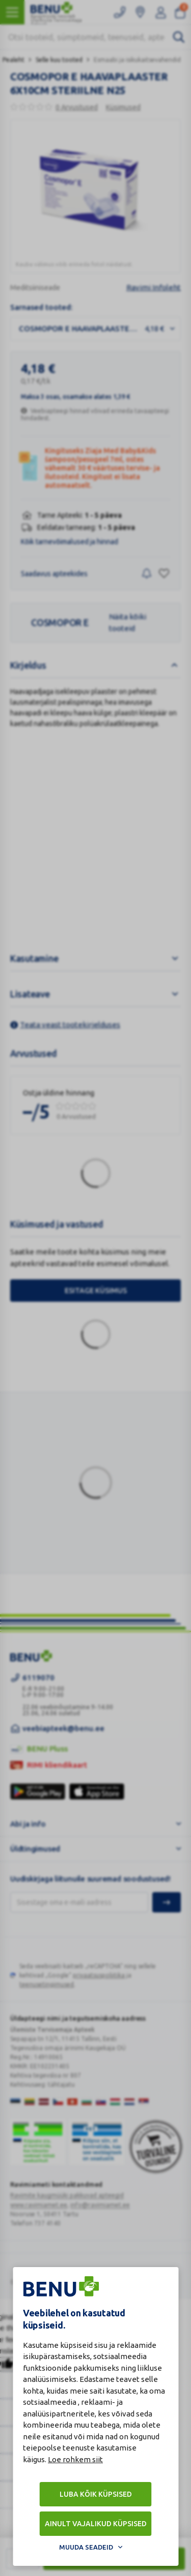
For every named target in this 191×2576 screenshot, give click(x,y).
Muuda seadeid (86, 2547)
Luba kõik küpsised (96, 2494)
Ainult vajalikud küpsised (96, 2524)
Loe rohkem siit (75, 2459)
